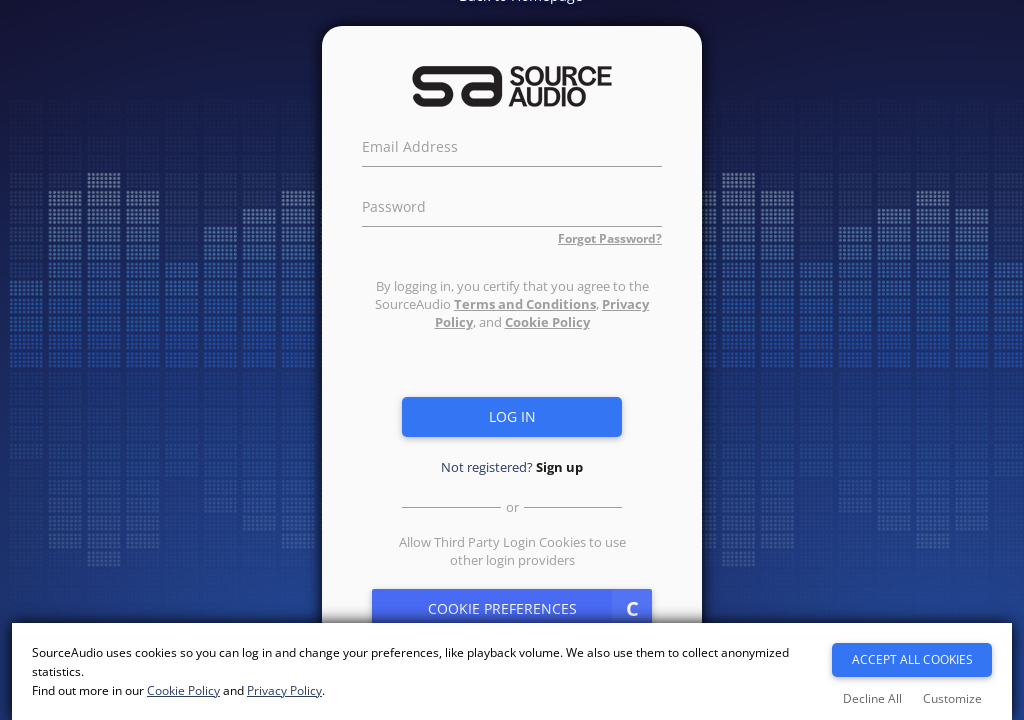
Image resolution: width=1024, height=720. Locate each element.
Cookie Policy (547, 322)
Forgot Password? (610, 238)
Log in (512, 416)
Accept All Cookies (912, 659)
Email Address (410, 144)
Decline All (872, 698)
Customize (952, 698)
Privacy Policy (284, 690)
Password (394, 204)
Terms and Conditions (525, 304)
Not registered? (512, 467)
